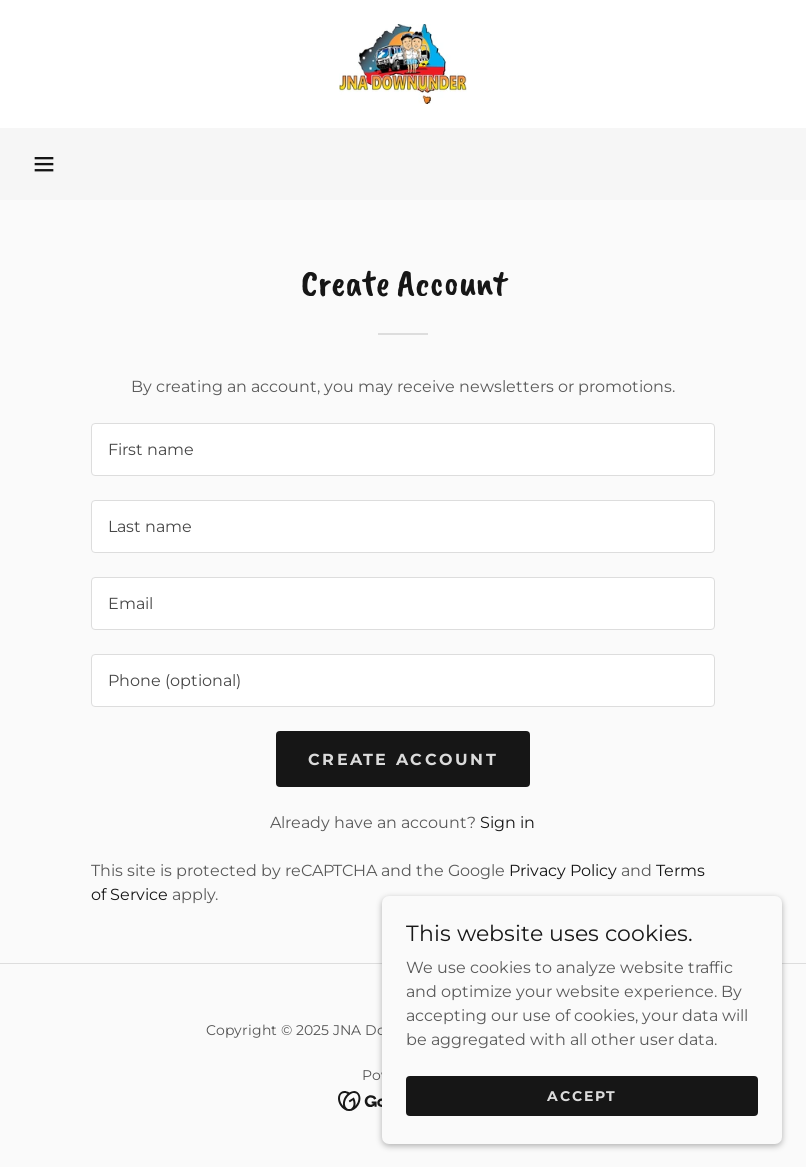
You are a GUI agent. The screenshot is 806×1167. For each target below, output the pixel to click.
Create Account (403, 759)
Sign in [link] (507, 822)
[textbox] (403, 449)
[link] (403, 64)
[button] (44, 164)
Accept (582, 1095)
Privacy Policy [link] (563, 870)
